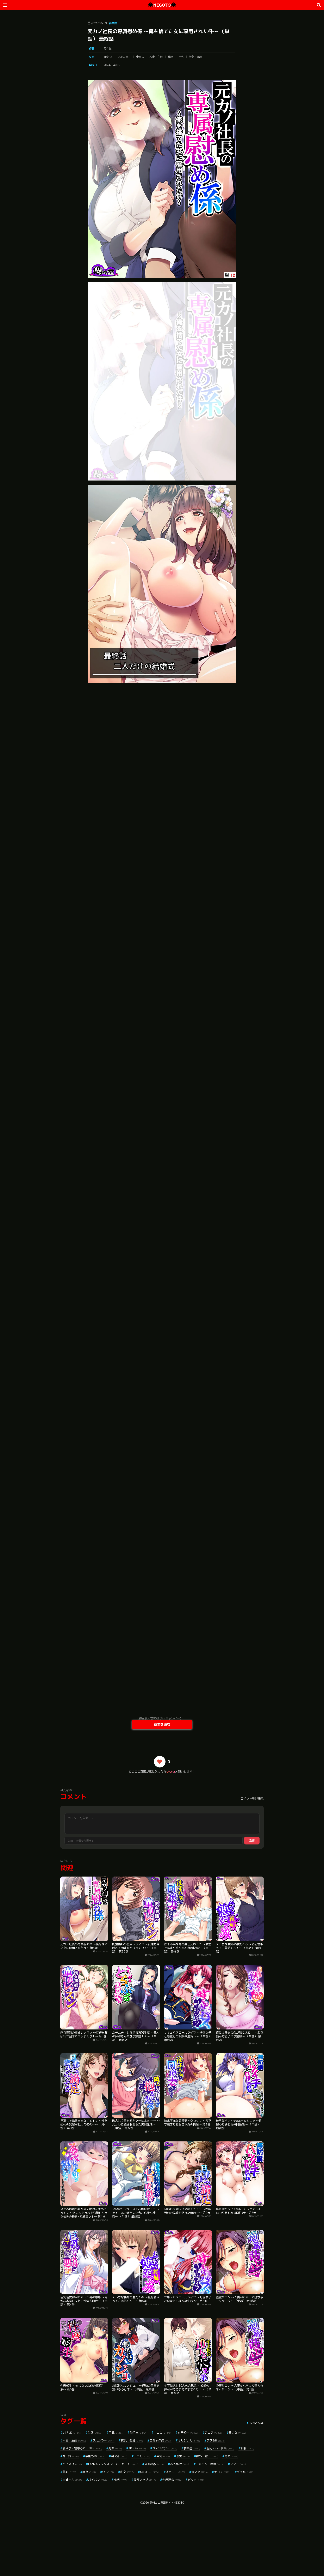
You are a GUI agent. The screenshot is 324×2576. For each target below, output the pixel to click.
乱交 (127, 2472)
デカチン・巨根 (210, 2464)
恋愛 (183, 2456)
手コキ (222, 2472)
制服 (247, 2448)
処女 (115, 2448)
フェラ (213, 2432)
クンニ (238, 2464)
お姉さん (72, 2480)
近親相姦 (154, 2464)
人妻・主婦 (156, 57)
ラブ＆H (215, 2440)
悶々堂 (108, 48)
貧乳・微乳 (132, 2440)
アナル (142, 2456)
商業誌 (113, 23)
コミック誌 (160, 2440)
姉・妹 (71, 2456)
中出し (140, 57)
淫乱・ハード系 (220, 2448)
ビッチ (196, 2480)
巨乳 (181, 57)
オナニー (175, 2472)
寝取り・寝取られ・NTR (82, 2448)
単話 (170, 57)
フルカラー (124, 57)
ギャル (245, 2472)
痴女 (89, 2472)
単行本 (138, 2432)
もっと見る (256, 2423)
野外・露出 (195, 57)
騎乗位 (192, 2448)
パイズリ (72, 2464)
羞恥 (69, 2472)
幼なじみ (149, 2472)
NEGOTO (162, 5)
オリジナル (189, 2440)
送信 (252, 1840)
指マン (199, 2472)
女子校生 (188, 2432)
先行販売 (171, 2480)
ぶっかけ (179, 2464)
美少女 (237, 2432)
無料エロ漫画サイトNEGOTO (167, 2502)
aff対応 (108, 57)
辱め (231, 2456)
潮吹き (119, 2456)
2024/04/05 (112, 65)
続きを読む (162, 1724)
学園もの (95, 2456)
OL (108, 2472)
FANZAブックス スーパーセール (113, 2464)
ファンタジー (164, 2448)
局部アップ (145, 2480)
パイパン (97, 2480)
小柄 (120, 2480)
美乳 (163, 2456)
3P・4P (137, 2448)
